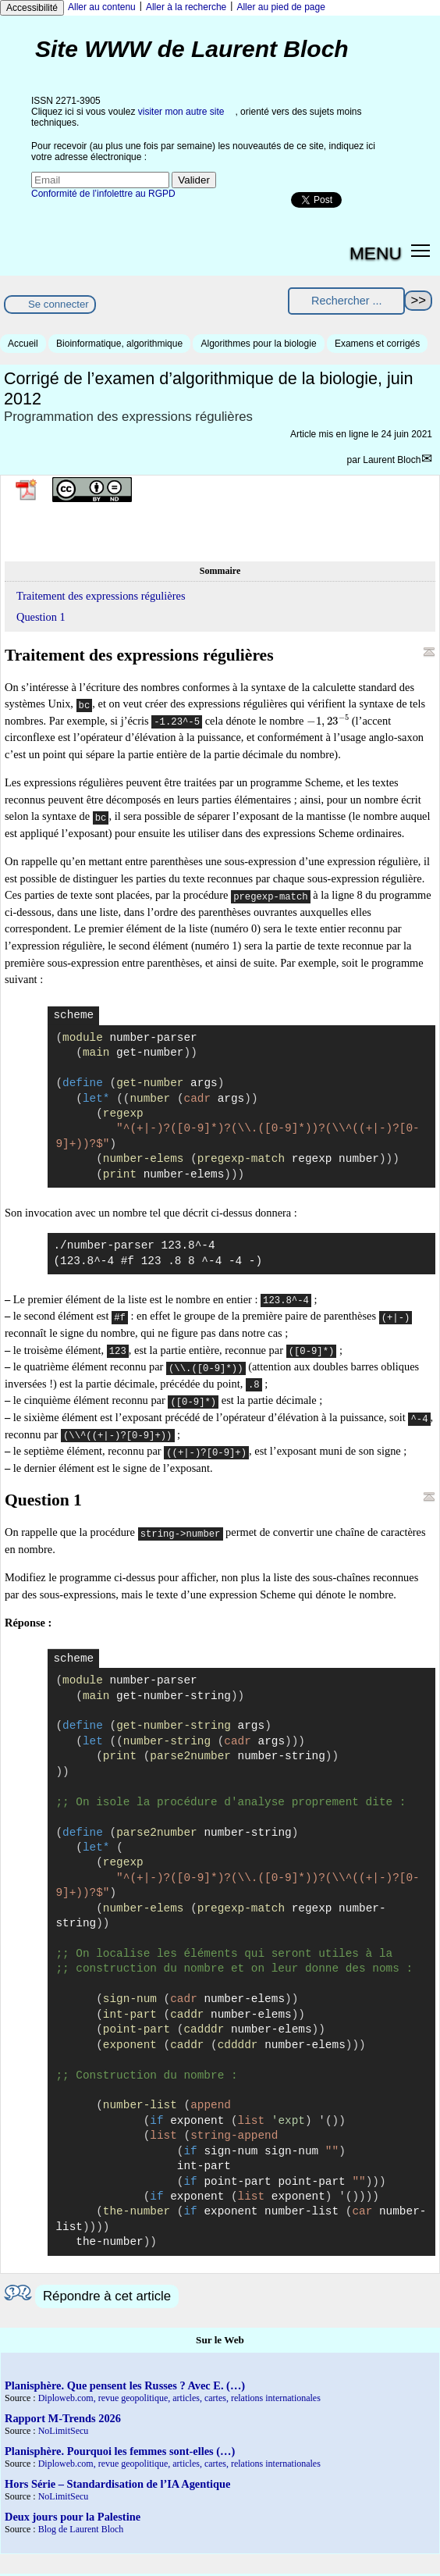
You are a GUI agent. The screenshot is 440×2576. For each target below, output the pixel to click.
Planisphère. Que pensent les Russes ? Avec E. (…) (125, 2385)
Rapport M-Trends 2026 (63, 2418)
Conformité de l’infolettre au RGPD (103, 193)
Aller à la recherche (186, 7)
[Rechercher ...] (346, 301)
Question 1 (41, 617)
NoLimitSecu (63, 2430)
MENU (376, 253)
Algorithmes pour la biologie (258, 343)
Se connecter (58, 304)
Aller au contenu (102, 7)
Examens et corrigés (377, 343)
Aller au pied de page (280, 7)
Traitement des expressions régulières (100, 596)
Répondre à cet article (107, 2296)
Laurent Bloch (391, 459)
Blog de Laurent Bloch (81, 2529)
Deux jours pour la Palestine (72, 2516)
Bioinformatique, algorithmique (119, 343)
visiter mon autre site (181, 111)
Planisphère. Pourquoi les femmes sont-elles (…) (120, 2451)
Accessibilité (32, 7)
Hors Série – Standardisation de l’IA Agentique (117, 2484)
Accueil (23, 343)
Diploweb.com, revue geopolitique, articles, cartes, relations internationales (179, 2398)
